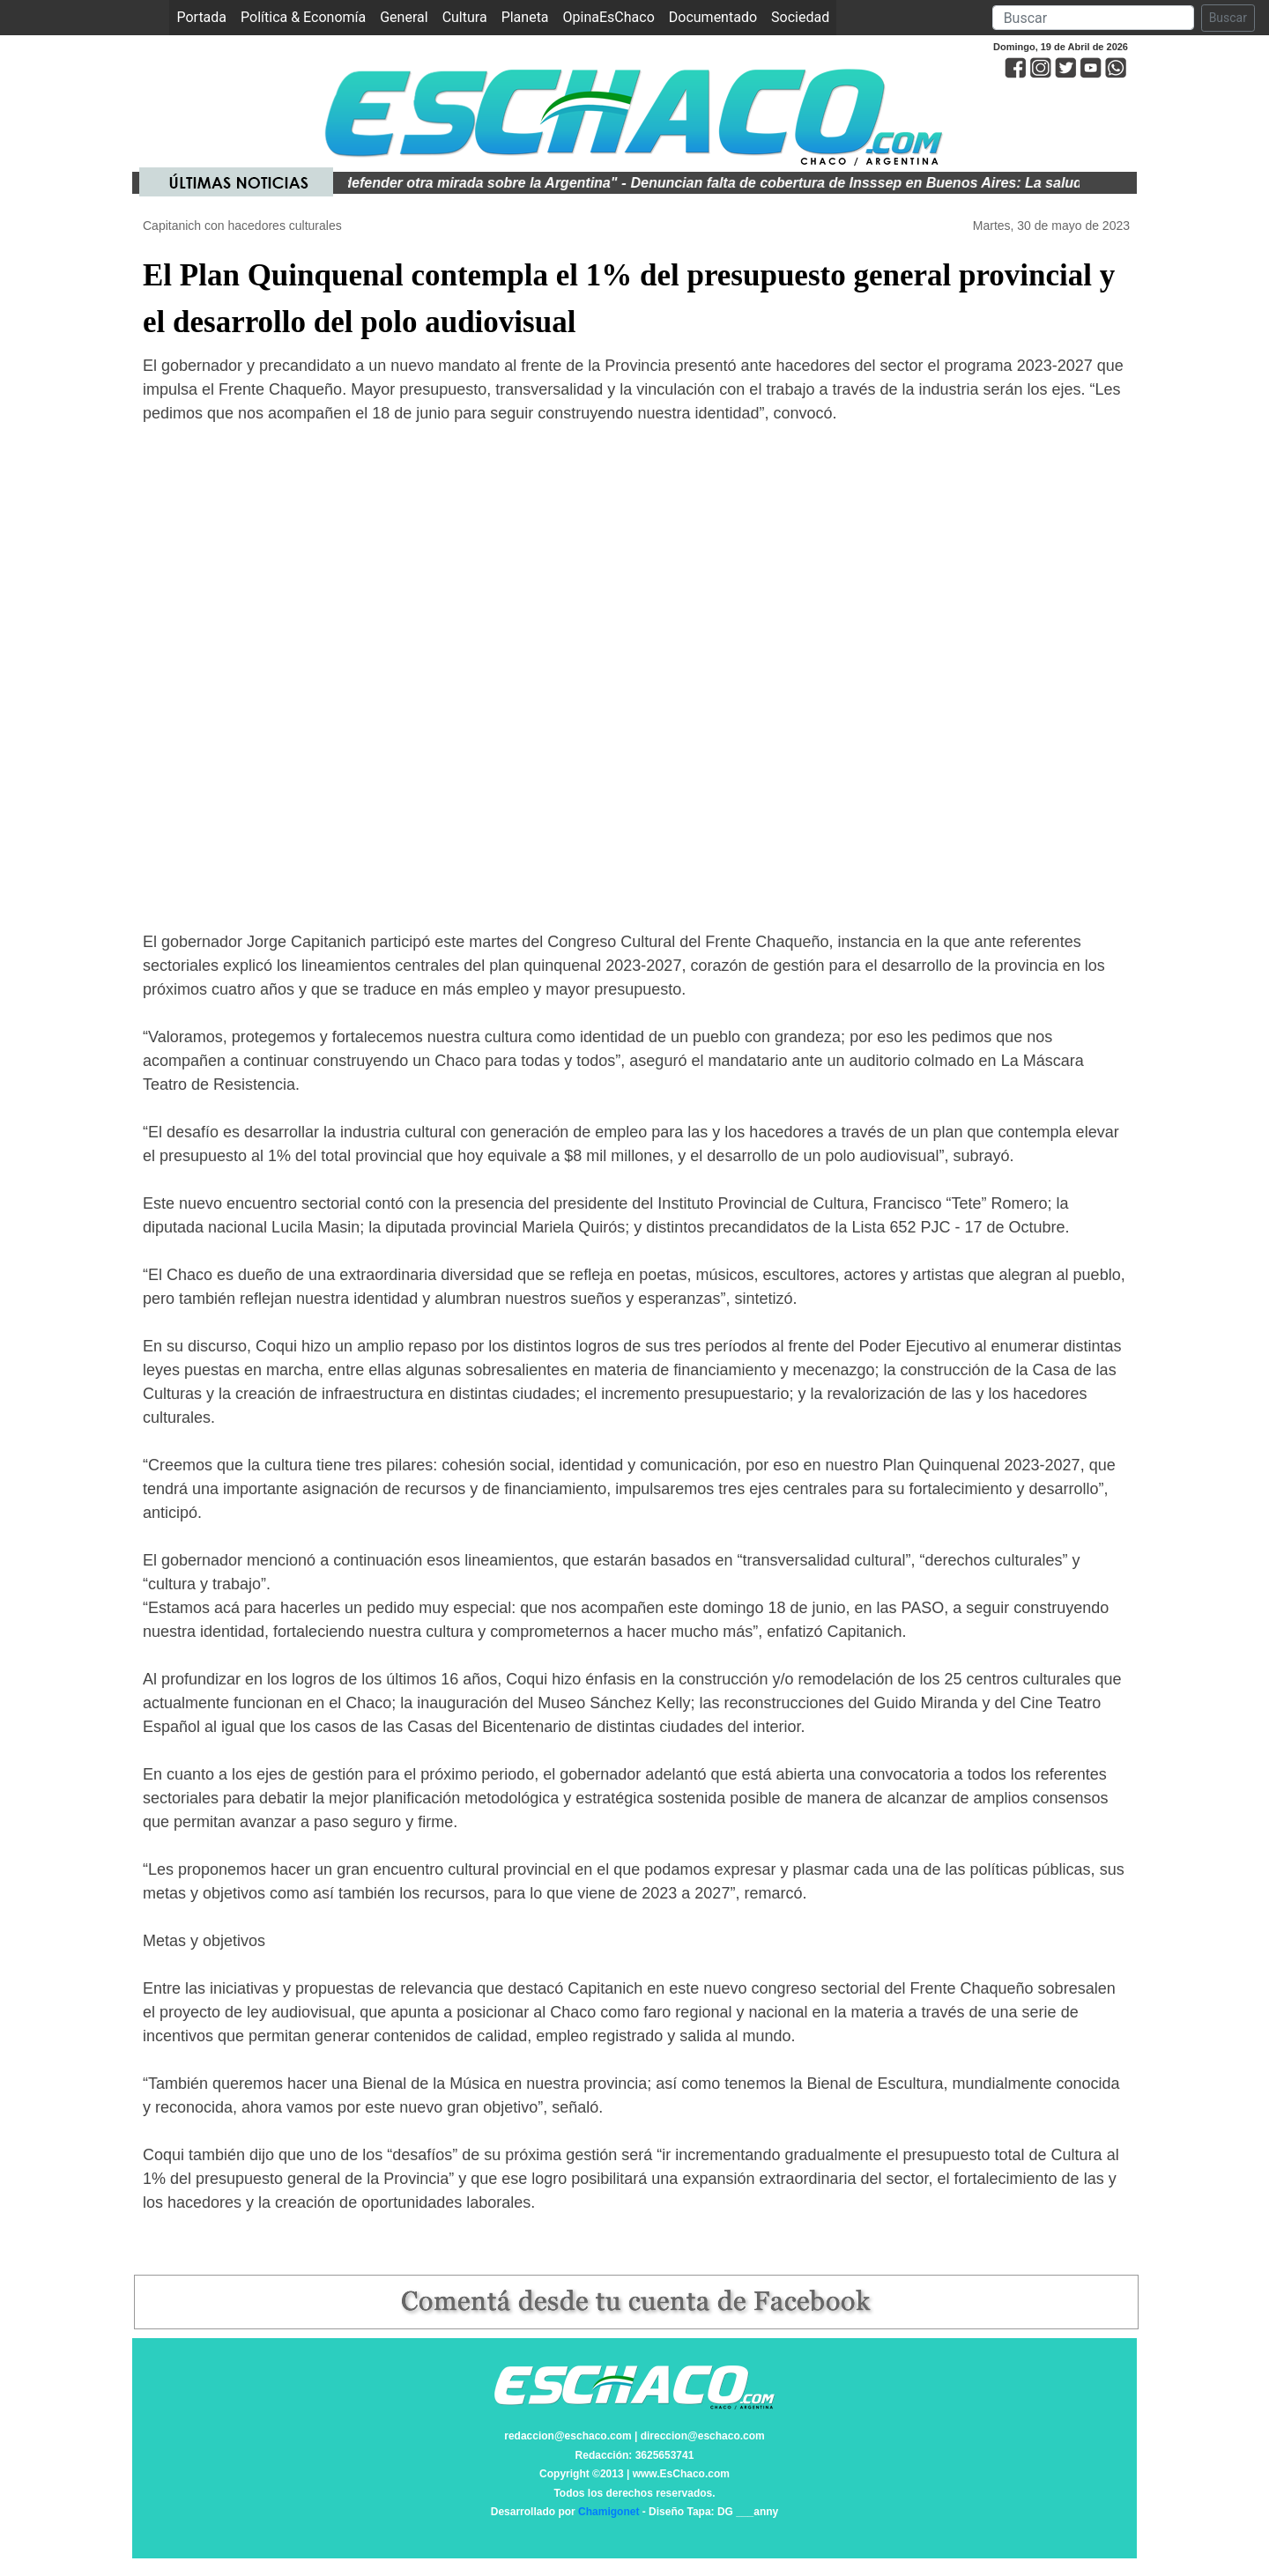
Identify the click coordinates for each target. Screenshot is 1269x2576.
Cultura (464, 17)
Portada (205, 16)
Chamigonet (608, 2512)
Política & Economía (303, 17)
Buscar (1228, 18)
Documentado (713, 17)
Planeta (525, 17)
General (403, 17)
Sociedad (800, 17)
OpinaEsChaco (609, 17)
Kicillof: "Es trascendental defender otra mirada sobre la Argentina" (400, 182)
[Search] (1093, 17)
